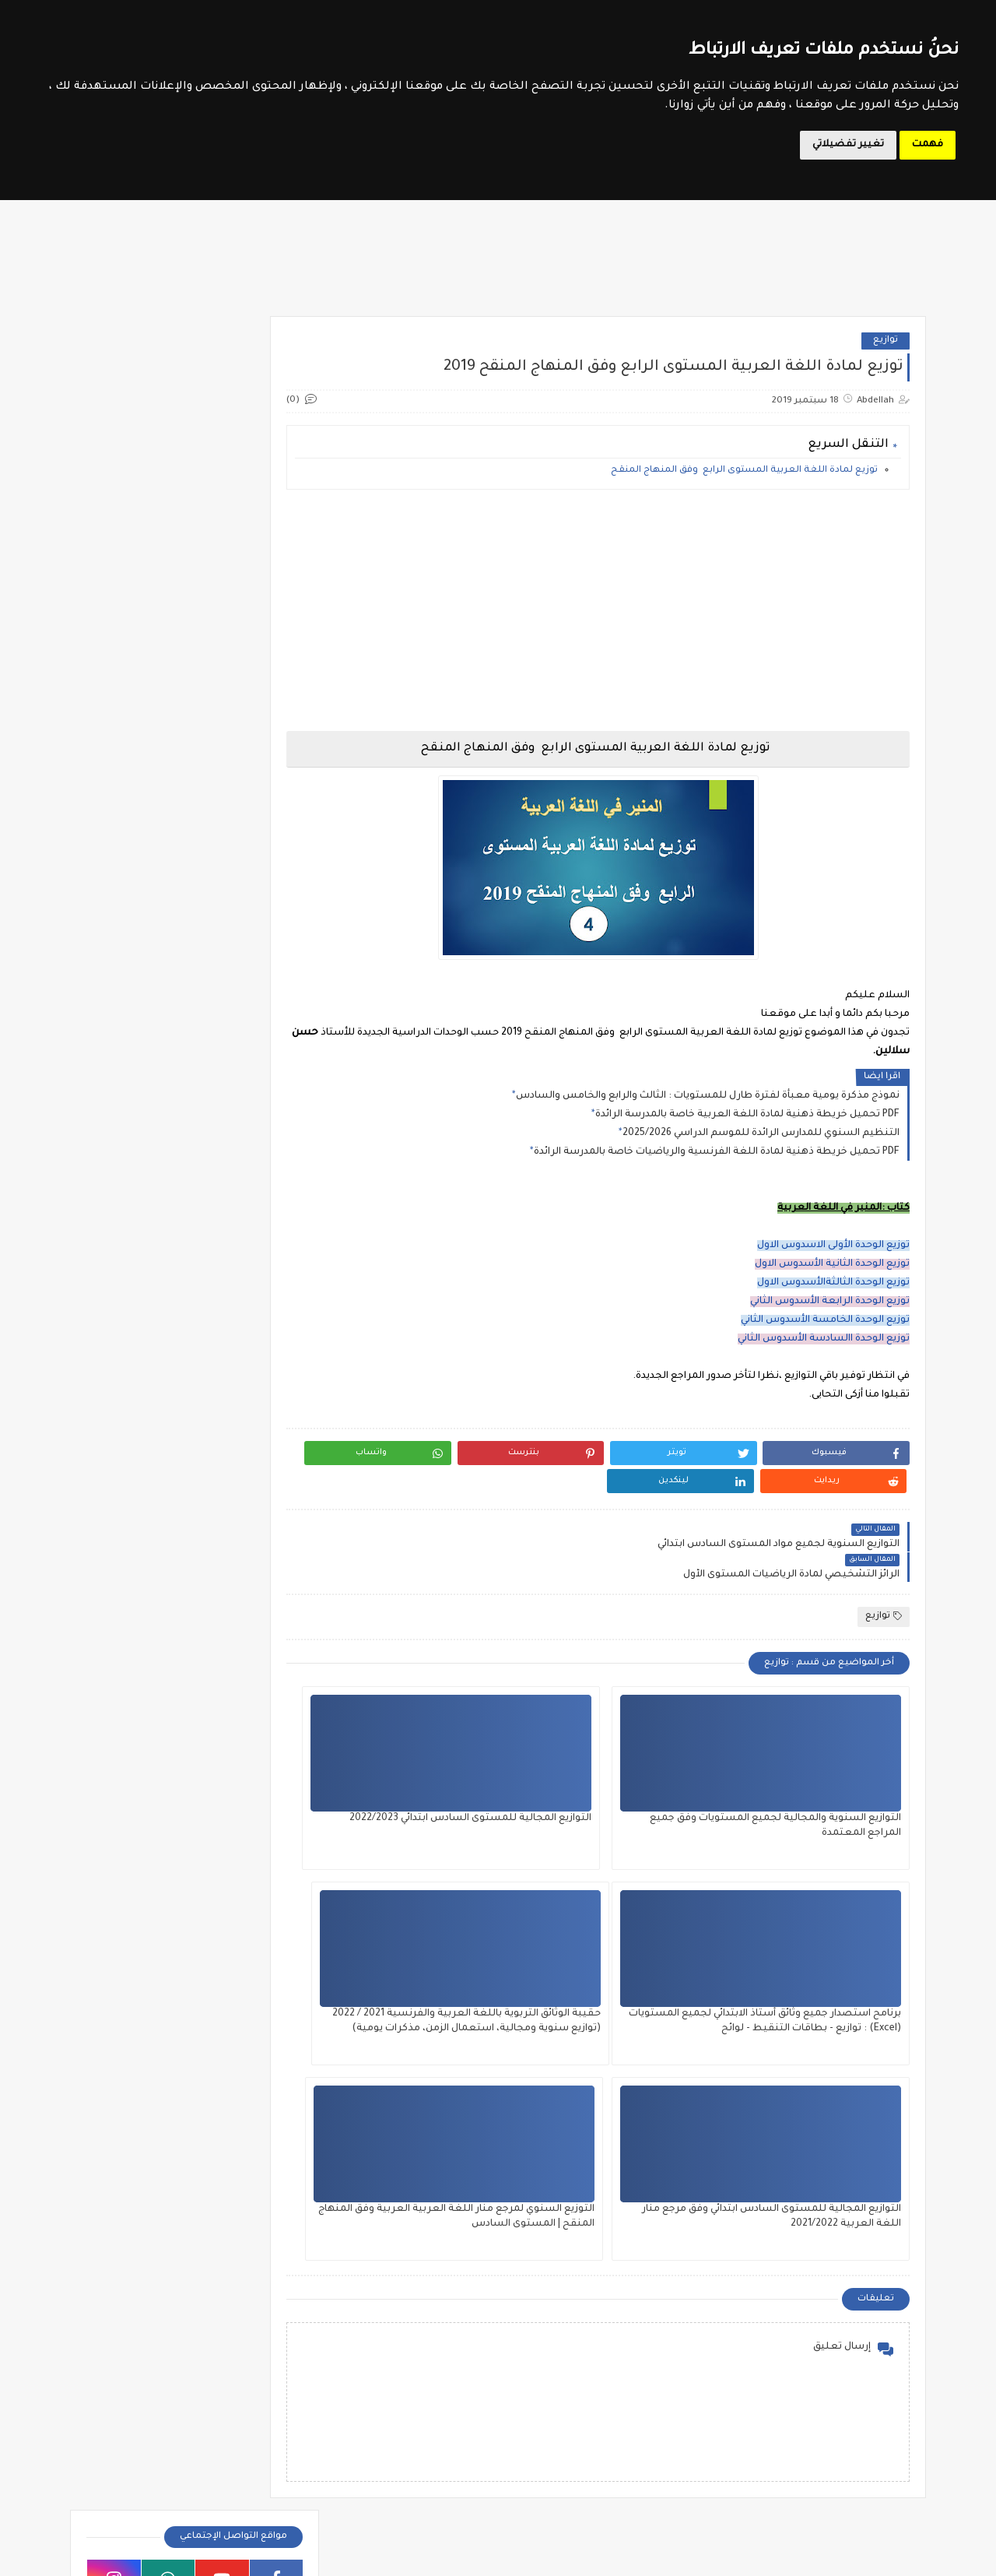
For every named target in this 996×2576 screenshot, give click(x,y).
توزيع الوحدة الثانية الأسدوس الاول (832, 1274)
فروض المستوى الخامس (230, 1308)
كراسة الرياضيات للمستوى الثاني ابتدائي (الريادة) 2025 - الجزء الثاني (166, 1962)
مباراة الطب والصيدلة (274, 2471)
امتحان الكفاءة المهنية (138, 934)
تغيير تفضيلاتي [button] (848, 144)
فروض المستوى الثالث (235, 1255)
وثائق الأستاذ (139, 1127)
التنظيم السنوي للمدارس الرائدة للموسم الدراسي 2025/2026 (761, 1143)
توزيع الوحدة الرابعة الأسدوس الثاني (830, 1311)
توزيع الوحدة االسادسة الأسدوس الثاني (824, 1349)
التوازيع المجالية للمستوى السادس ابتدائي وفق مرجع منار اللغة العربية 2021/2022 (629, 1979)
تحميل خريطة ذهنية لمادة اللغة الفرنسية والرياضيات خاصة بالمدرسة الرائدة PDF (717, 1162)
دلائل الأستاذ (138, 1015)
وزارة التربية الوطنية (242, 805)
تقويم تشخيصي (251, 977)
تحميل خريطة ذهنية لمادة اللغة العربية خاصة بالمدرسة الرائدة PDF (747, 1124)
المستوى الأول (567, 2322)
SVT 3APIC (251, 1690)
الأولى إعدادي (258, 1526)
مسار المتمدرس (249, 830)
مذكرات (139, 1089)
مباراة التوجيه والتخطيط (135, 2434)
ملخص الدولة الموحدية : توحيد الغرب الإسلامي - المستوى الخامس (159, 2119)
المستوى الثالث (428, 2322)
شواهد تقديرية (138, 1052)
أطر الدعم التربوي (136, 2322)
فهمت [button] (927, 144)
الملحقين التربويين (135, 2359)
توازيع (885, 351)
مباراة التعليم (274, 2434)
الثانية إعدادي (256, 1553)
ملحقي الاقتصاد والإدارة (136, 2509)
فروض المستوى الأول (237, 1229)
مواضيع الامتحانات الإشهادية (223, 781)
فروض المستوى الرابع (237, 1335)
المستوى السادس (428, 2396)
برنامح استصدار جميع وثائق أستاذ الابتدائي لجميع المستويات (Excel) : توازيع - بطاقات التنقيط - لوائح (438, 1784)
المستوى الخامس (428, 2359)
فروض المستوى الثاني (237, 1282)
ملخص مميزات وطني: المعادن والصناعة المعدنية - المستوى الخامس (159, 1883)
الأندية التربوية (250, 928)
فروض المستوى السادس (229, 1361)
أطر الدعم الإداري (274, 2322)
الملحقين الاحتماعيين (274, 2359)
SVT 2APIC (138, 1652)
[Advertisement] (627, 620)
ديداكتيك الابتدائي (251, 1052)
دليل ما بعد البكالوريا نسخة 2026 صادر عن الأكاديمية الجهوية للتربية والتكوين (165, 2041)
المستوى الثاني (567, 2359)
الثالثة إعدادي (256, 1500)
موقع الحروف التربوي (241, 757)
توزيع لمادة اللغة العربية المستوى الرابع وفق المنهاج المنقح (744, 481)
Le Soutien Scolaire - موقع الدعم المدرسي (700, 2555)
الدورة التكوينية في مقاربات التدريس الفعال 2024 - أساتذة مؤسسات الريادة (792, 2328)
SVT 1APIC (251, 1652)
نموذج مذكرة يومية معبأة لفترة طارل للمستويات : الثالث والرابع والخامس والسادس (708, 1106)
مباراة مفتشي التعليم (135, 2471)
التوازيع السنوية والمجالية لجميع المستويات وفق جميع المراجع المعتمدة (826, 1784)
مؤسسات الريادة (250, 1089)
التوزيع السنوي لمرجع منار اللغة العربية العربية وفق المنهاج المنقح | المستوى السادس (437, 1979)
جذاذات (250, 1015)
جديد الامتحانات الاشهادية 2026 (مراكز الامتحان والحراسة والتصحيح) (157, 2198)
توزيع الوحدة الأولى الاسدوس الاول (833, 1255)
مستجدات (251, 1127)
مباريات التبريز (274, 2509)
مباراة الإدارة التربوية (135, 2396)
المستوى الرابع (567, 2396)
